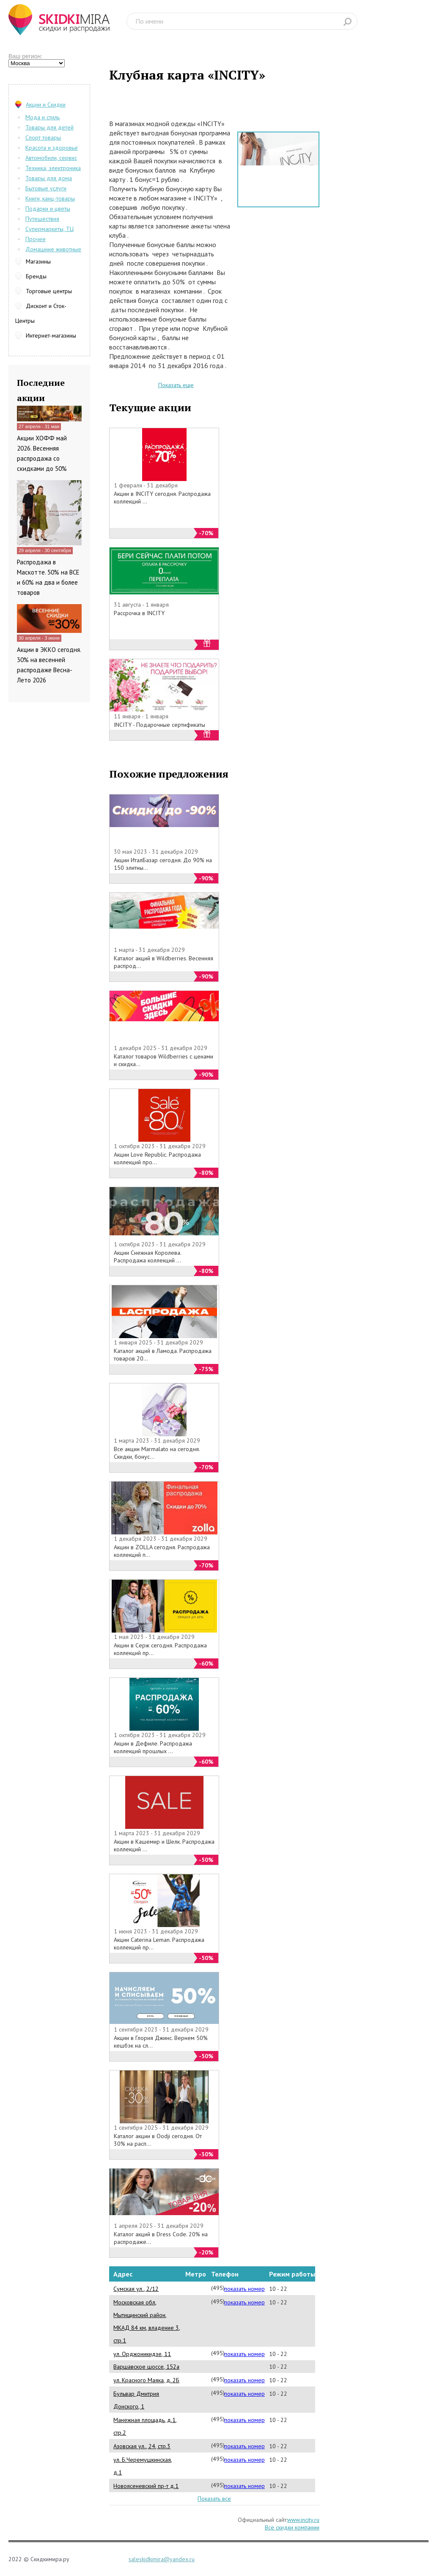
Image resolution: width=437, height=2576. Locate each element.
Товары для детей (49, 127)
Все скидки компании (292, 2527)
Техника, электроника (53, 168)
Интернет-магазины (51, 335)
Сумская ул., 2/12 (136, 2289)
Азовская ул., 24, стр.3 (141, 2446)
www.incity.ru (303, 2520)
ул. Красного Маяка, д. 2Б (146, 2380)
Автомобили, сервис (51, 158)
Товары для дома (48, 178)
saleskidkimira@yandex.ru (162, 2559)
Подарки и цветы (47, 208)
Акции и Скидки (46, 104)
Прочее (35, 239)
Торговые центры (49, 291)
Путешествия (42, 219)
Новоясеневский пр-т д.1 (146, 2486)
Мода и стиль (42, 117)
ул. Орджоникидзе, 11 (142, 2354)
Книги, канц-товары (50, 198)
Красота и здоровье (51, 147)
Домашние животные (53, 249)
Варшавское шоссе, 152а (146, 2366)
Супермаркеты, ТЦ (49, 229)
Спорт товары (43, 137)
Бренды (36, 276)
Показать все (214, 2498)
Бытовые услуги (45, 188)
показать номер (244, 2289)
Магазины (38, 261)
